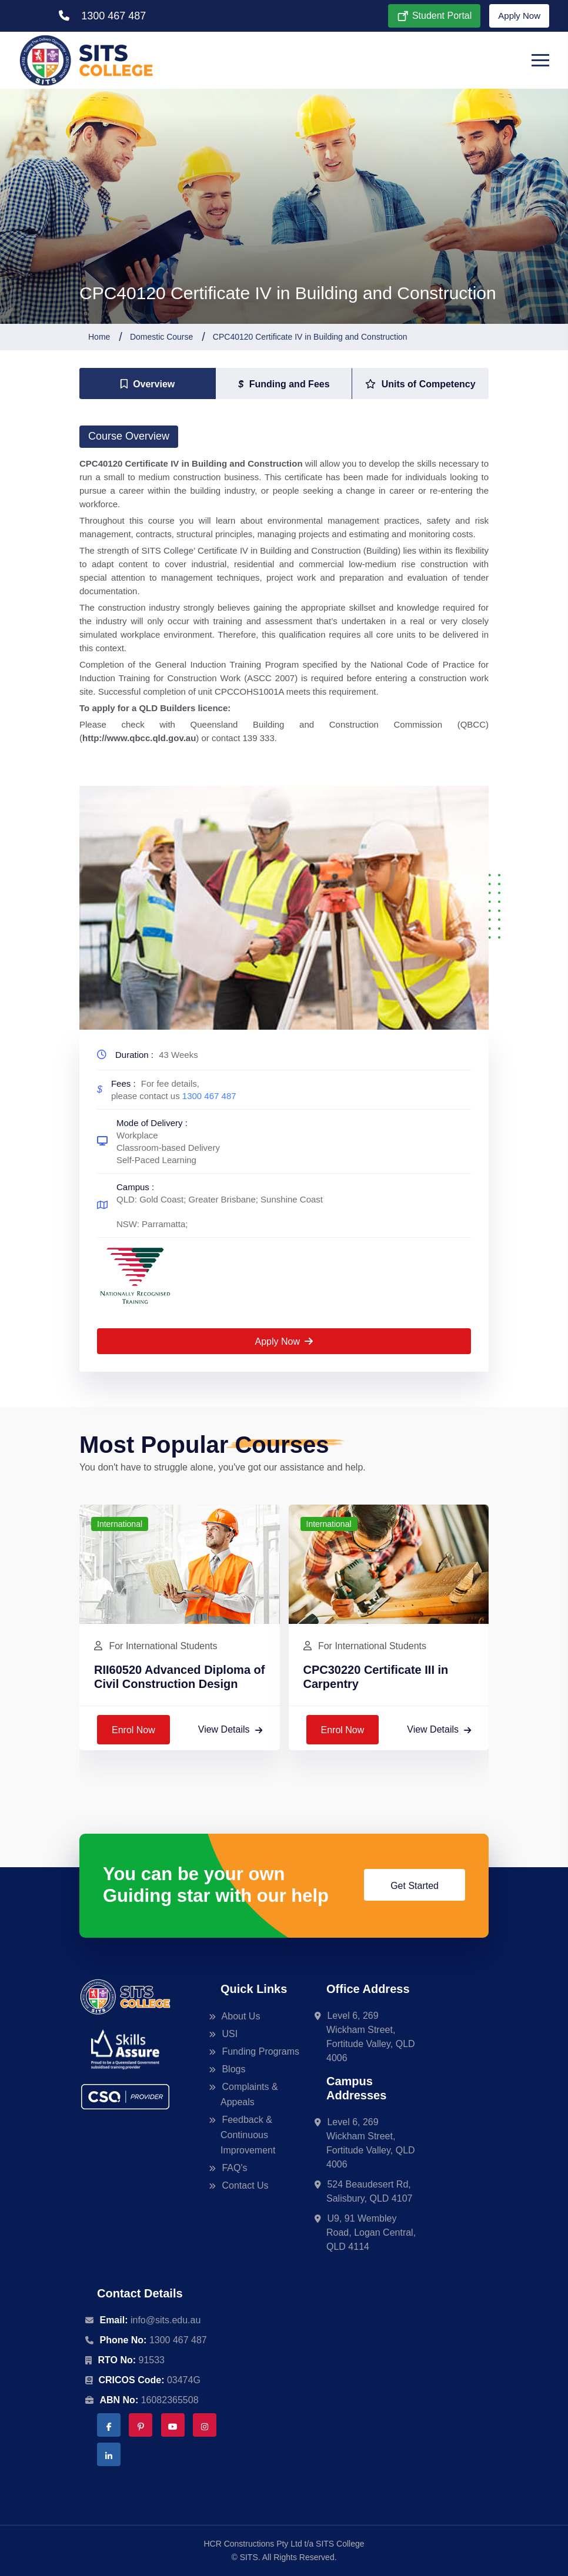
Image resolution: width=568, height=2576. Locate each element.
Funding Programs (259, 2051)
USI (229, 2034)
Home (99, 336)
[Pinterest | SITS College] (140, 2425)
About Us (240, 2016)
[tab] (147, 384)
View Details (230, 1729)
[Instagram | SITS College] (204, 2425)
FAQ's (234, 2168)
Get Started (414, 1886)
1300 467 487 (102, 16)
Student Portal (434, 16)
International (119, 1524)
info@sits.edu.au (166, 2320)
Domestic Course (161, 336)
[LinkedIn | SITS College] (109, 2454)
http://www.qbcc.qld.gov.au (139, 738)
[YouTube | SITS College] (173, 2425)
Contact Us (244, 2185)
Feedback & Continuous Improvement (247, 2135)
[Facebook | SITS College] (109, 2425)
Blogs (232, 2069)
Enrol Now (133, 1730)
